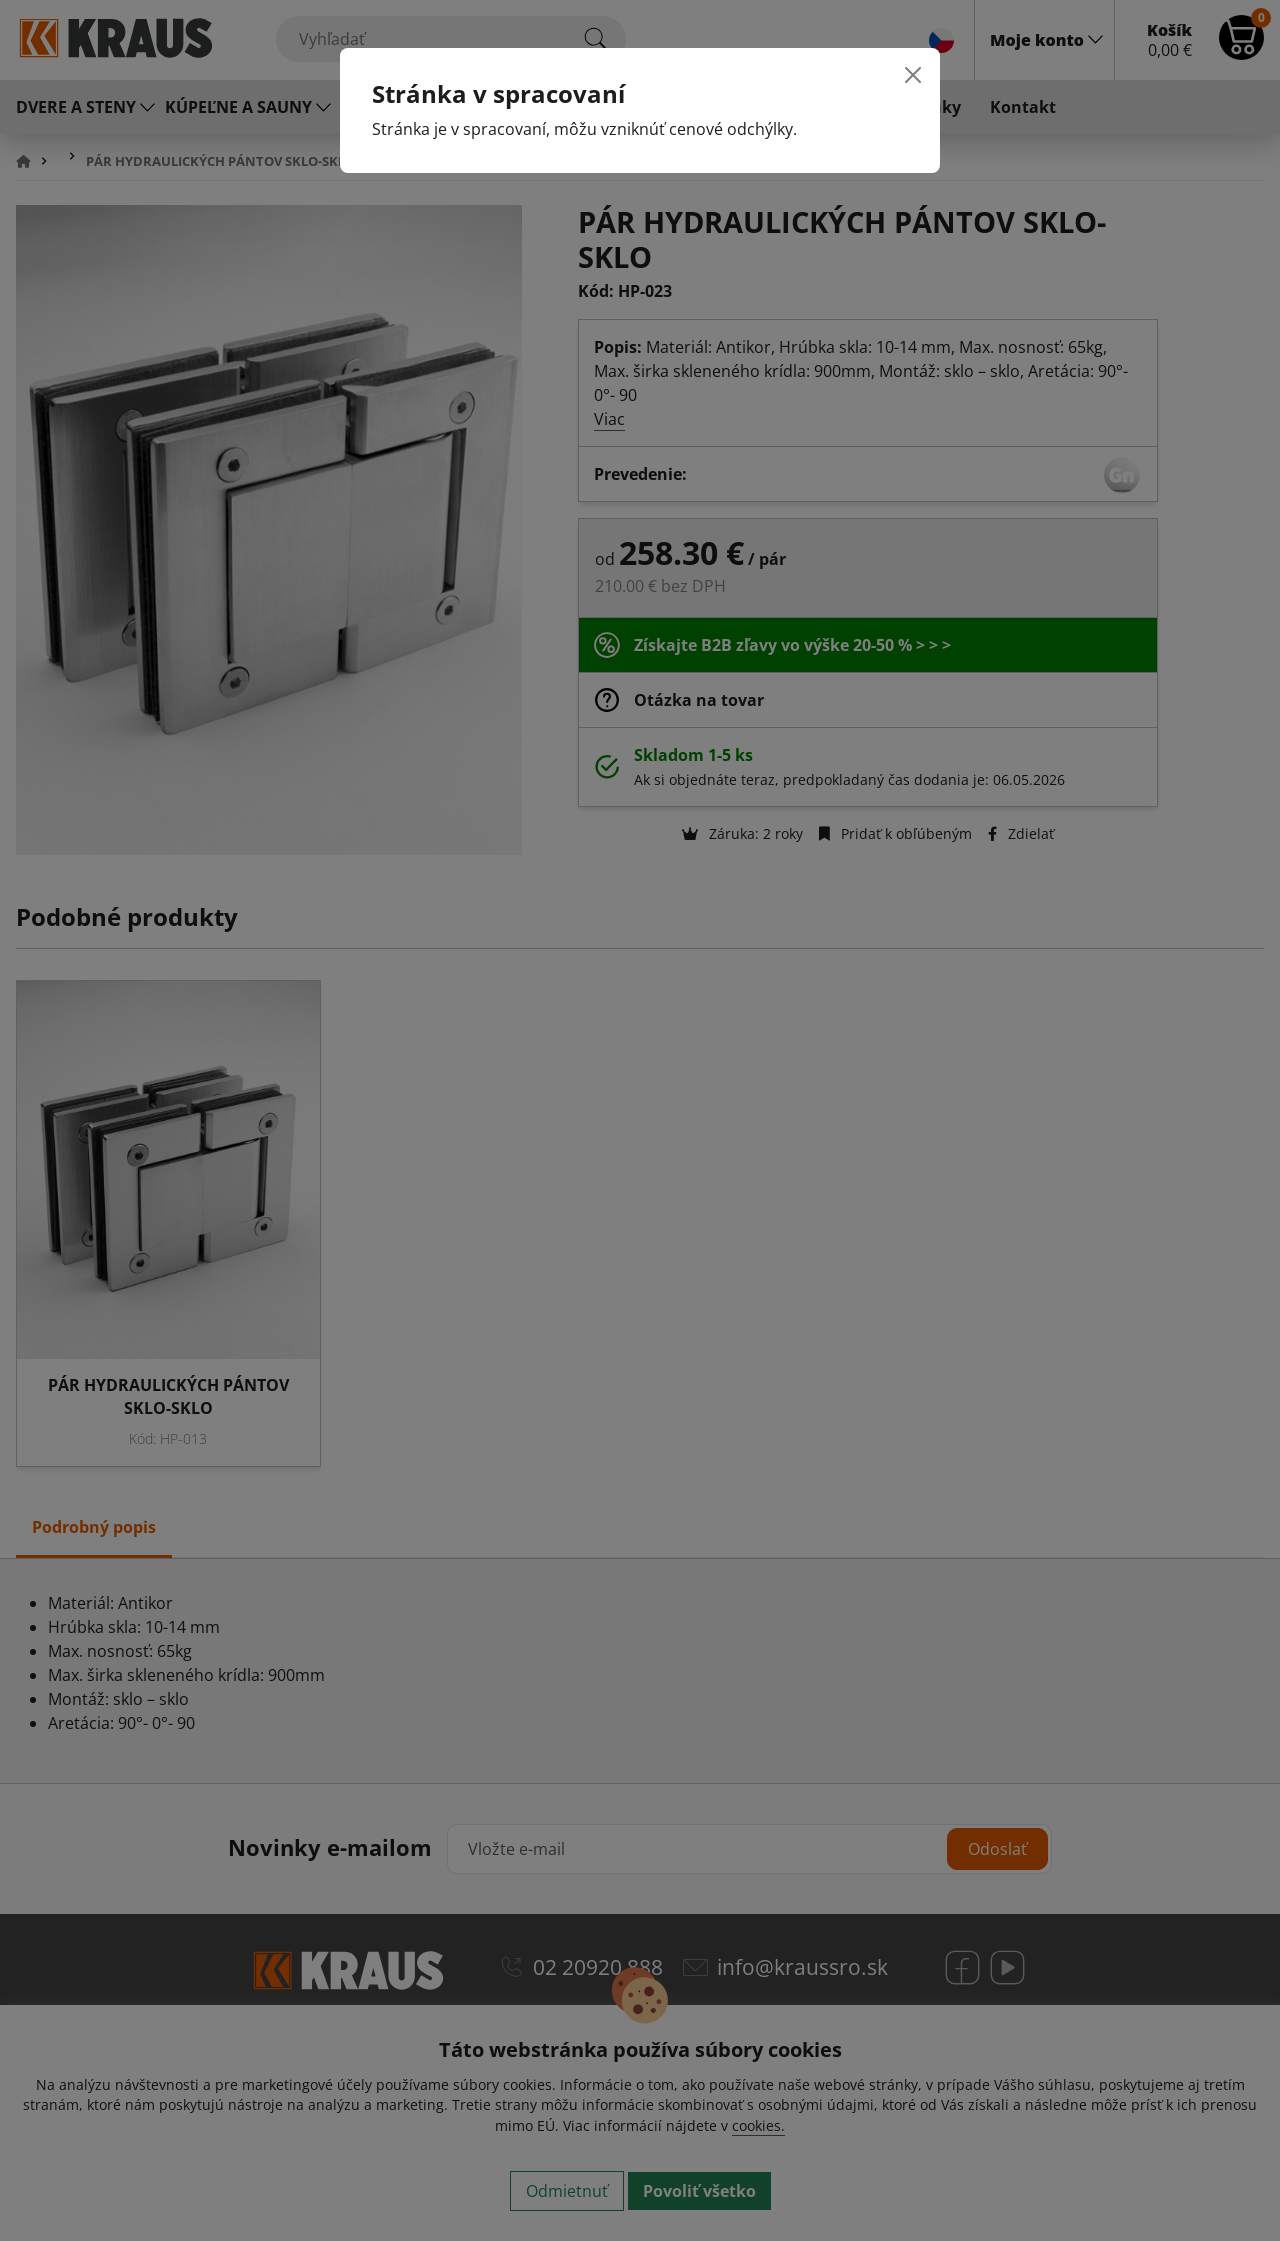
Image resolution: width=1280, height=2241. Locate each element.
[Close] (913, 75)
